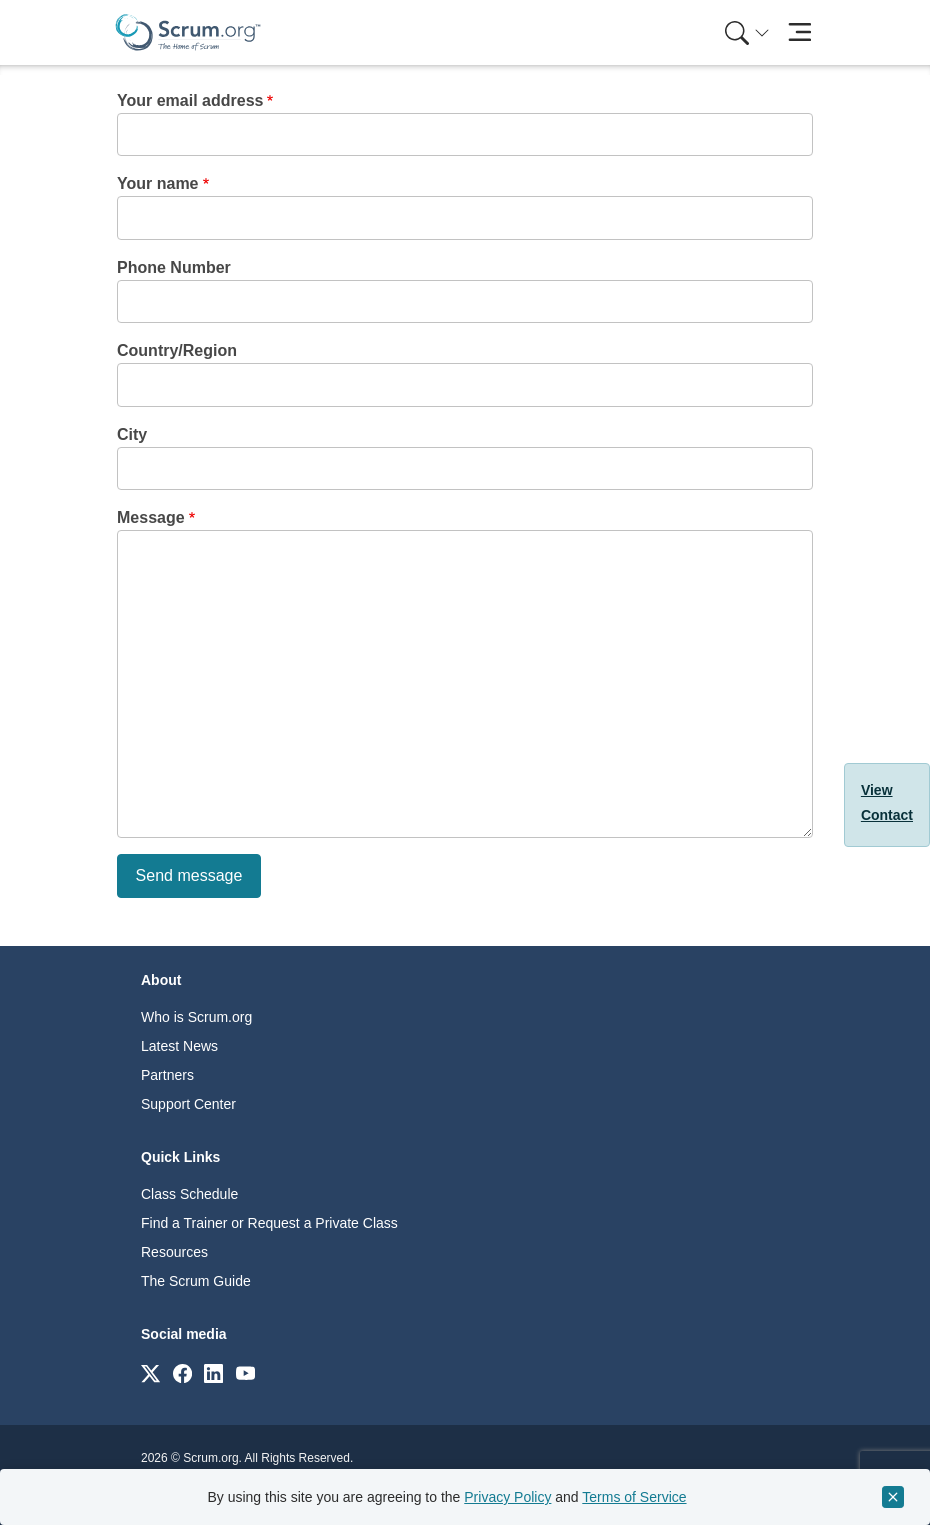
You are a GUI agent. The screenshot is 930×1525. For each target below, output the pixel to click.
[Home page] (188, 32)
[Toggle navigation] (799, 32)
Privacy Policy (507, 1497)
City (132, 434)
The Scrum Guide (196, 1281)
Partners (167, 1075)
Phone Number (174, 267)
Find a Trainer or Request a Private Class (269, 1223)
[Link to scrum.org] (150, 1372)
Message (151, 517)
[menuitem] (745, 32)
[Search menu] (747, 32)
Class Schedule (189, 1194)
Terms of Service (634, 1497)
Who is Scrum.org (196, 1017)
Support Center (188, 1104)
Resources (174, 1252)
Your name (158, 183)
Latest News (179, 1046)
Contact (887, 815)
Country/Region (177, 350)
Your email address (190, 100)
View (877, 790)
